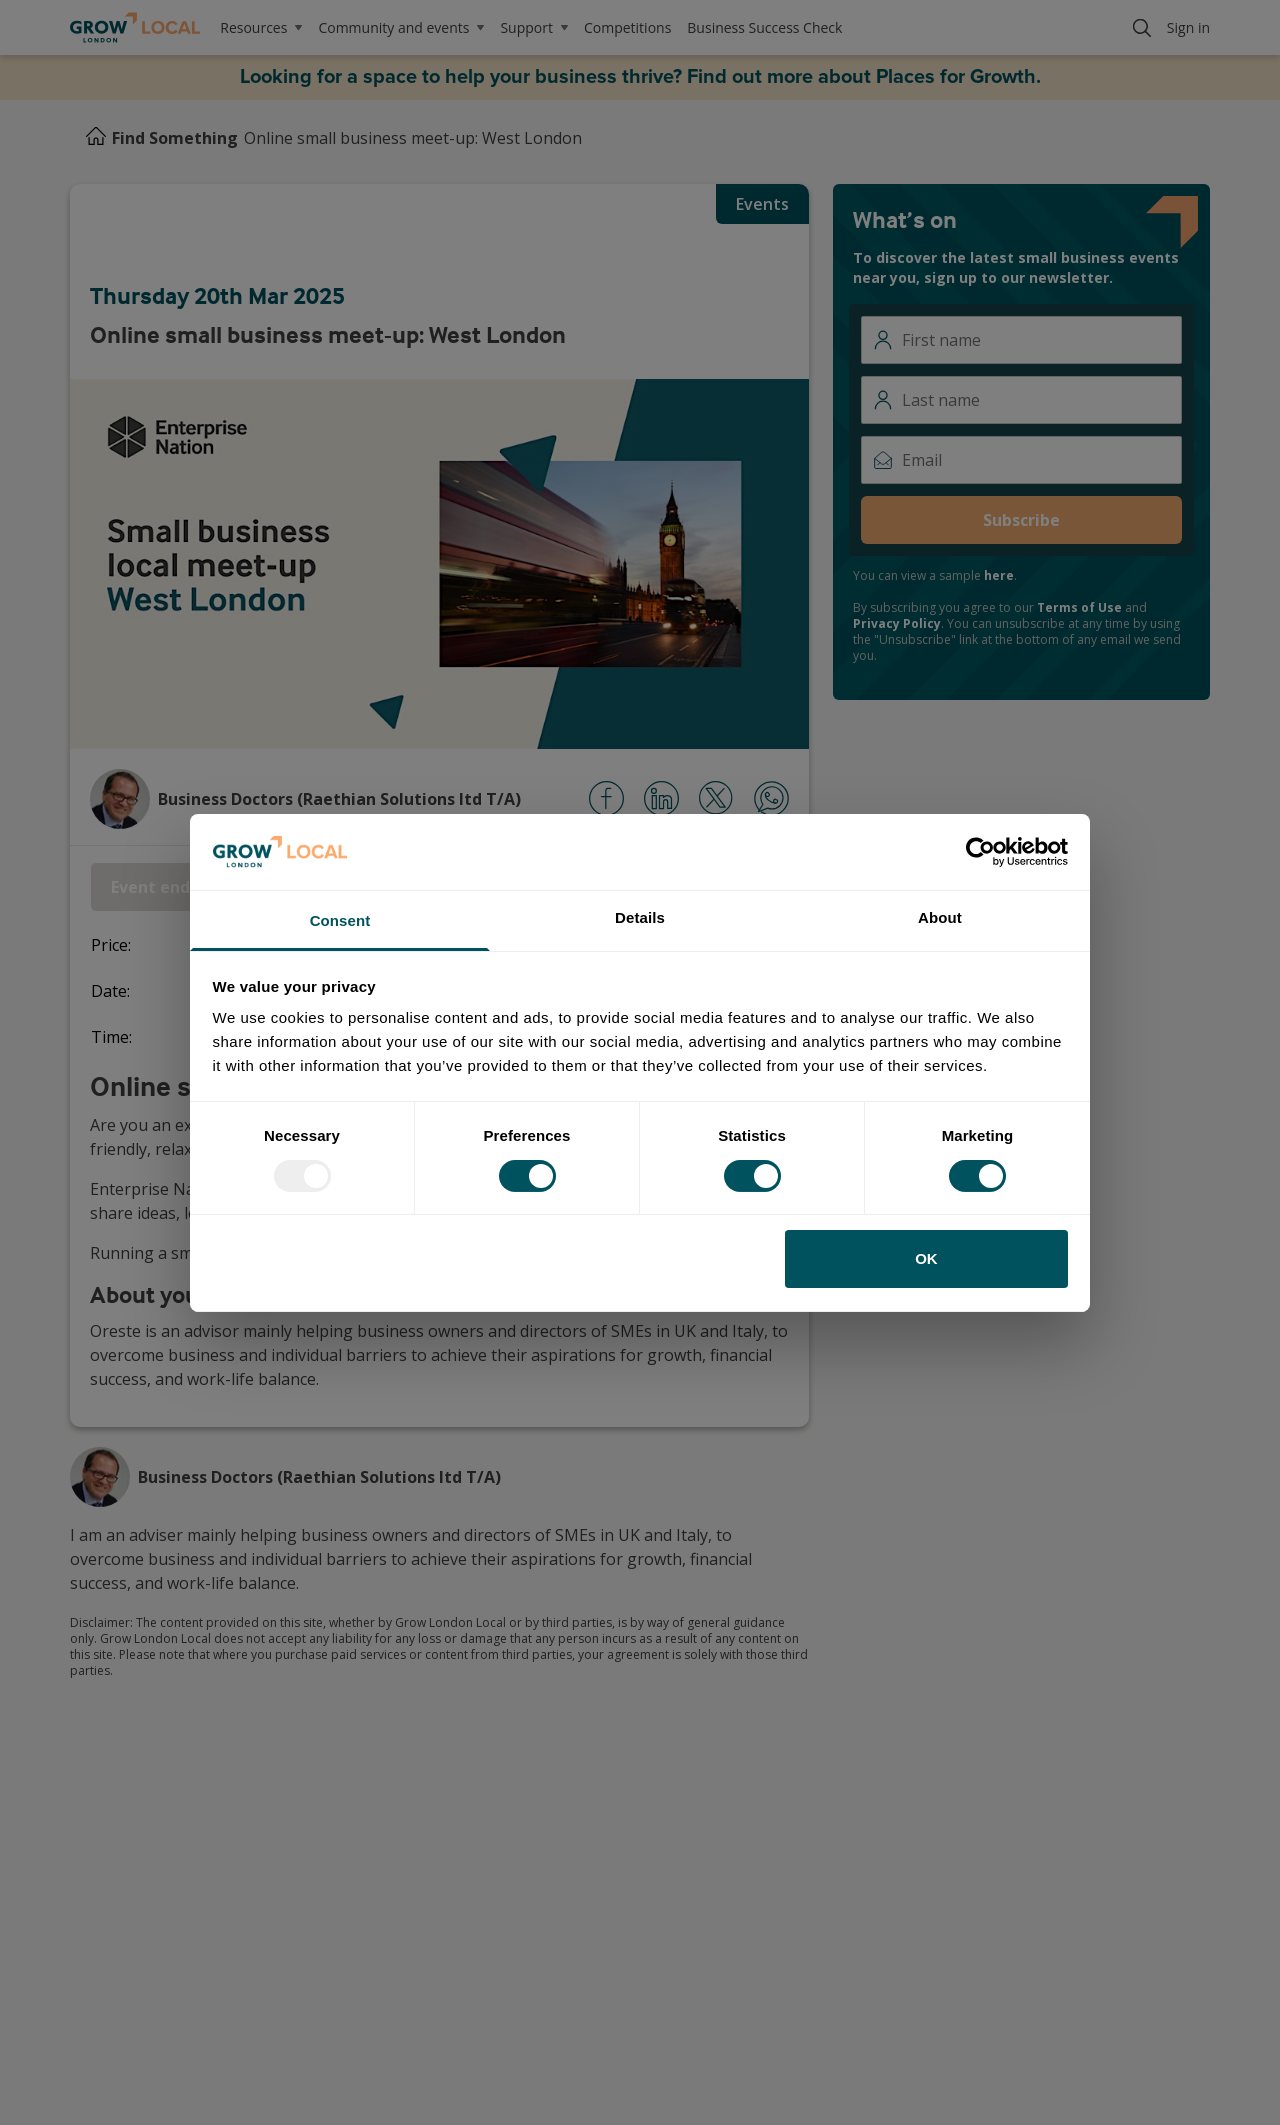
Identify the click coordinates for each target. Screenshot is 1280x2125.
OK (926, 1258)
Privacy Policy (897, 623)
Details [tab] (640, 917)
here (999, 575)
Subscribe (1021, 520)
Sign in (1188, 27)
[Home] (96, 138)
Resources (261, 27)
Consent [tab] (340, 920)
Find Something (175, 138)
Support (534, 27)
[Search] (1142, 28)
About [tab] (940, 917)
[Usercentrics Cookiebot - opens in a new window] (980, 852)
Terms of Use (1079, 607)
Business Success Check (764, 27)
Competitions (627, 27)
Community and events (401, 27)
